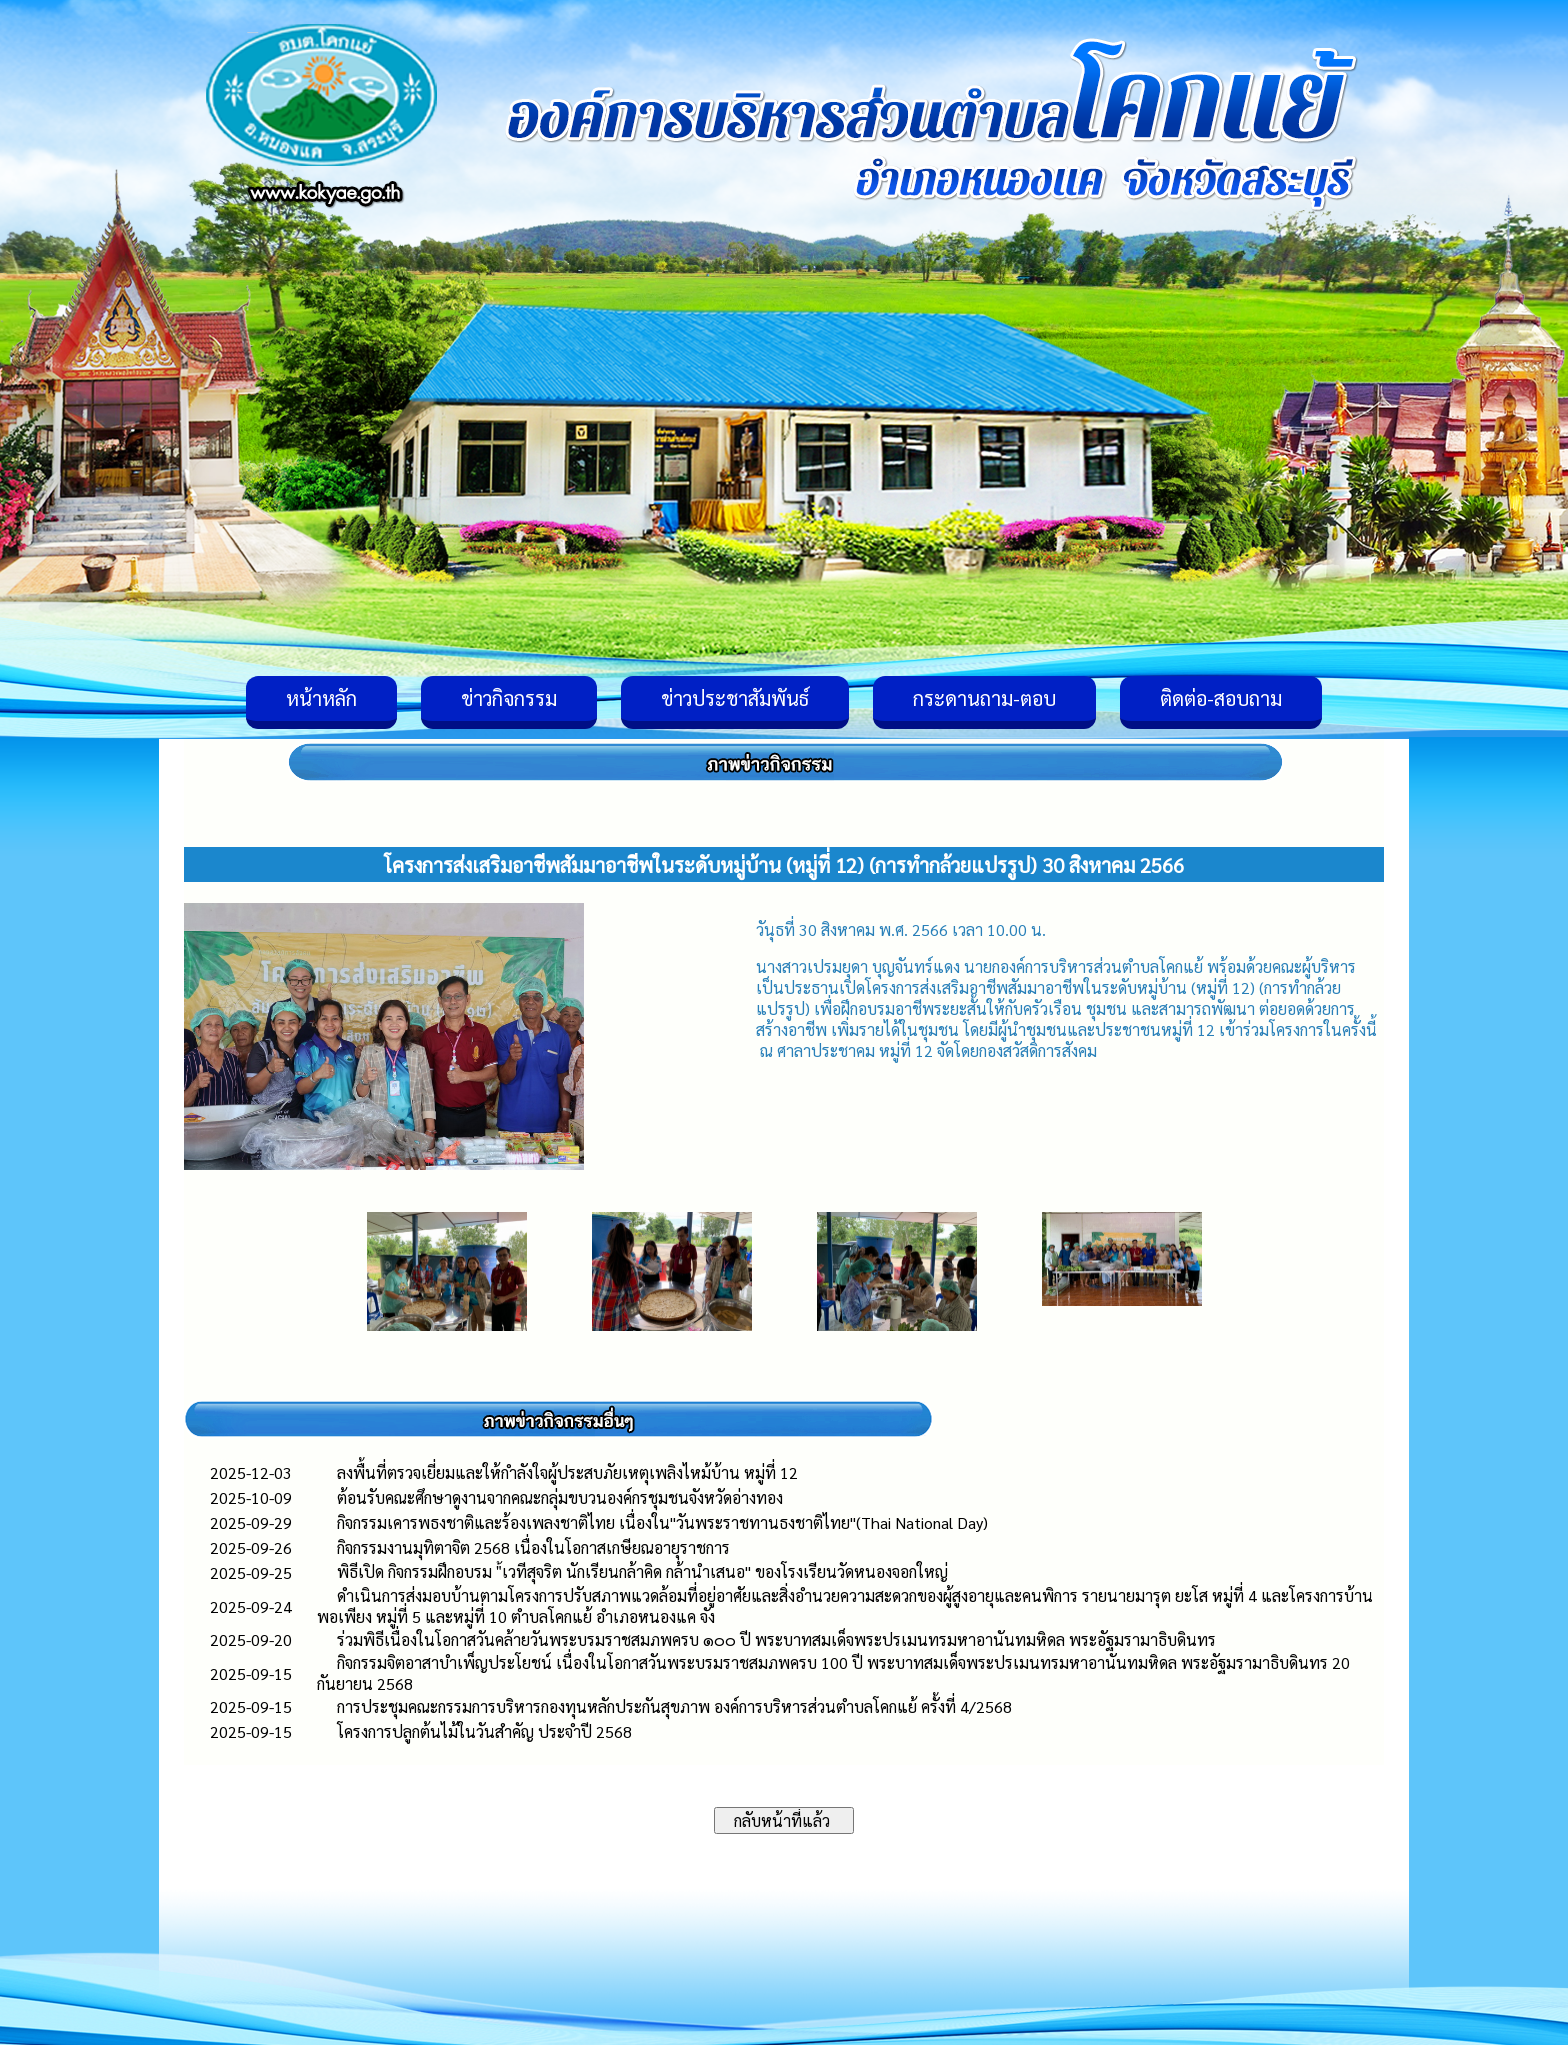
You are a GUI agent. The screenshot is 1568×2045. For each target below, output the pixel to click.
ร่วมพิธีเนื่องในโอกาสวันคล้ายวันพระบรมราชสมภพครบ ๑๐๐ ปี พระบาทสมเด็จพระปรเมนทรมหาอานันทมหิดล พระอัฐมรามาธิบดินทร (776, 1639)
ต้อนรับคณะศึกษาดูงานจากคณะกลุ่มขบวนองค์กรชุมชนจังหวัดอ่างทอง (560, 1497)
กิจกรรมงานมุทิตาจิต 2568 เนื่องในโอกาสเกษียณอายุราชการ (533, 1547)
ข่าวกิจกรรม (509, 698)
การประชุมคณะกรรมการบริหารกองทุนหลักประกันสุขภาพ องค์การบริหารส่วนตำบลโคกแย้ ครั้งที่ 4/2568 (674, 1706)
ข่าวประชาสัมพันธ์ (735, 698)
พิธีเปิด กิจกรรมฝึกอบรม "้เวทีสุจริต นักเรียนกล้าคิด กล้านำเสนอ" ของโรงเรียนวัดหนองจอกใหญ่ (642, 1571)
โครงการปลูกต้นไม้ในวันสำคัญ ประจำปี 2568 (484, 1731)
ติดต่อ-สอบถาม (1221, 698)
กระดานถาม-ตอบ (984, 698)
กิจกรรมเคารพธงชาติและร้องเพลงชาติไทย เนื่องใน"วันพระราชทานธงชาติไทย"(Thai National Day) (662, 1522)
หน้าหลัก (321, 698)
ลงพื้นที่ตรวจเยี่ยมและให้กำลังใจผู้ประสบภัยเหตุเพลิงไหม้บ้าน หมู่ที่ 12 (567, 1472)
